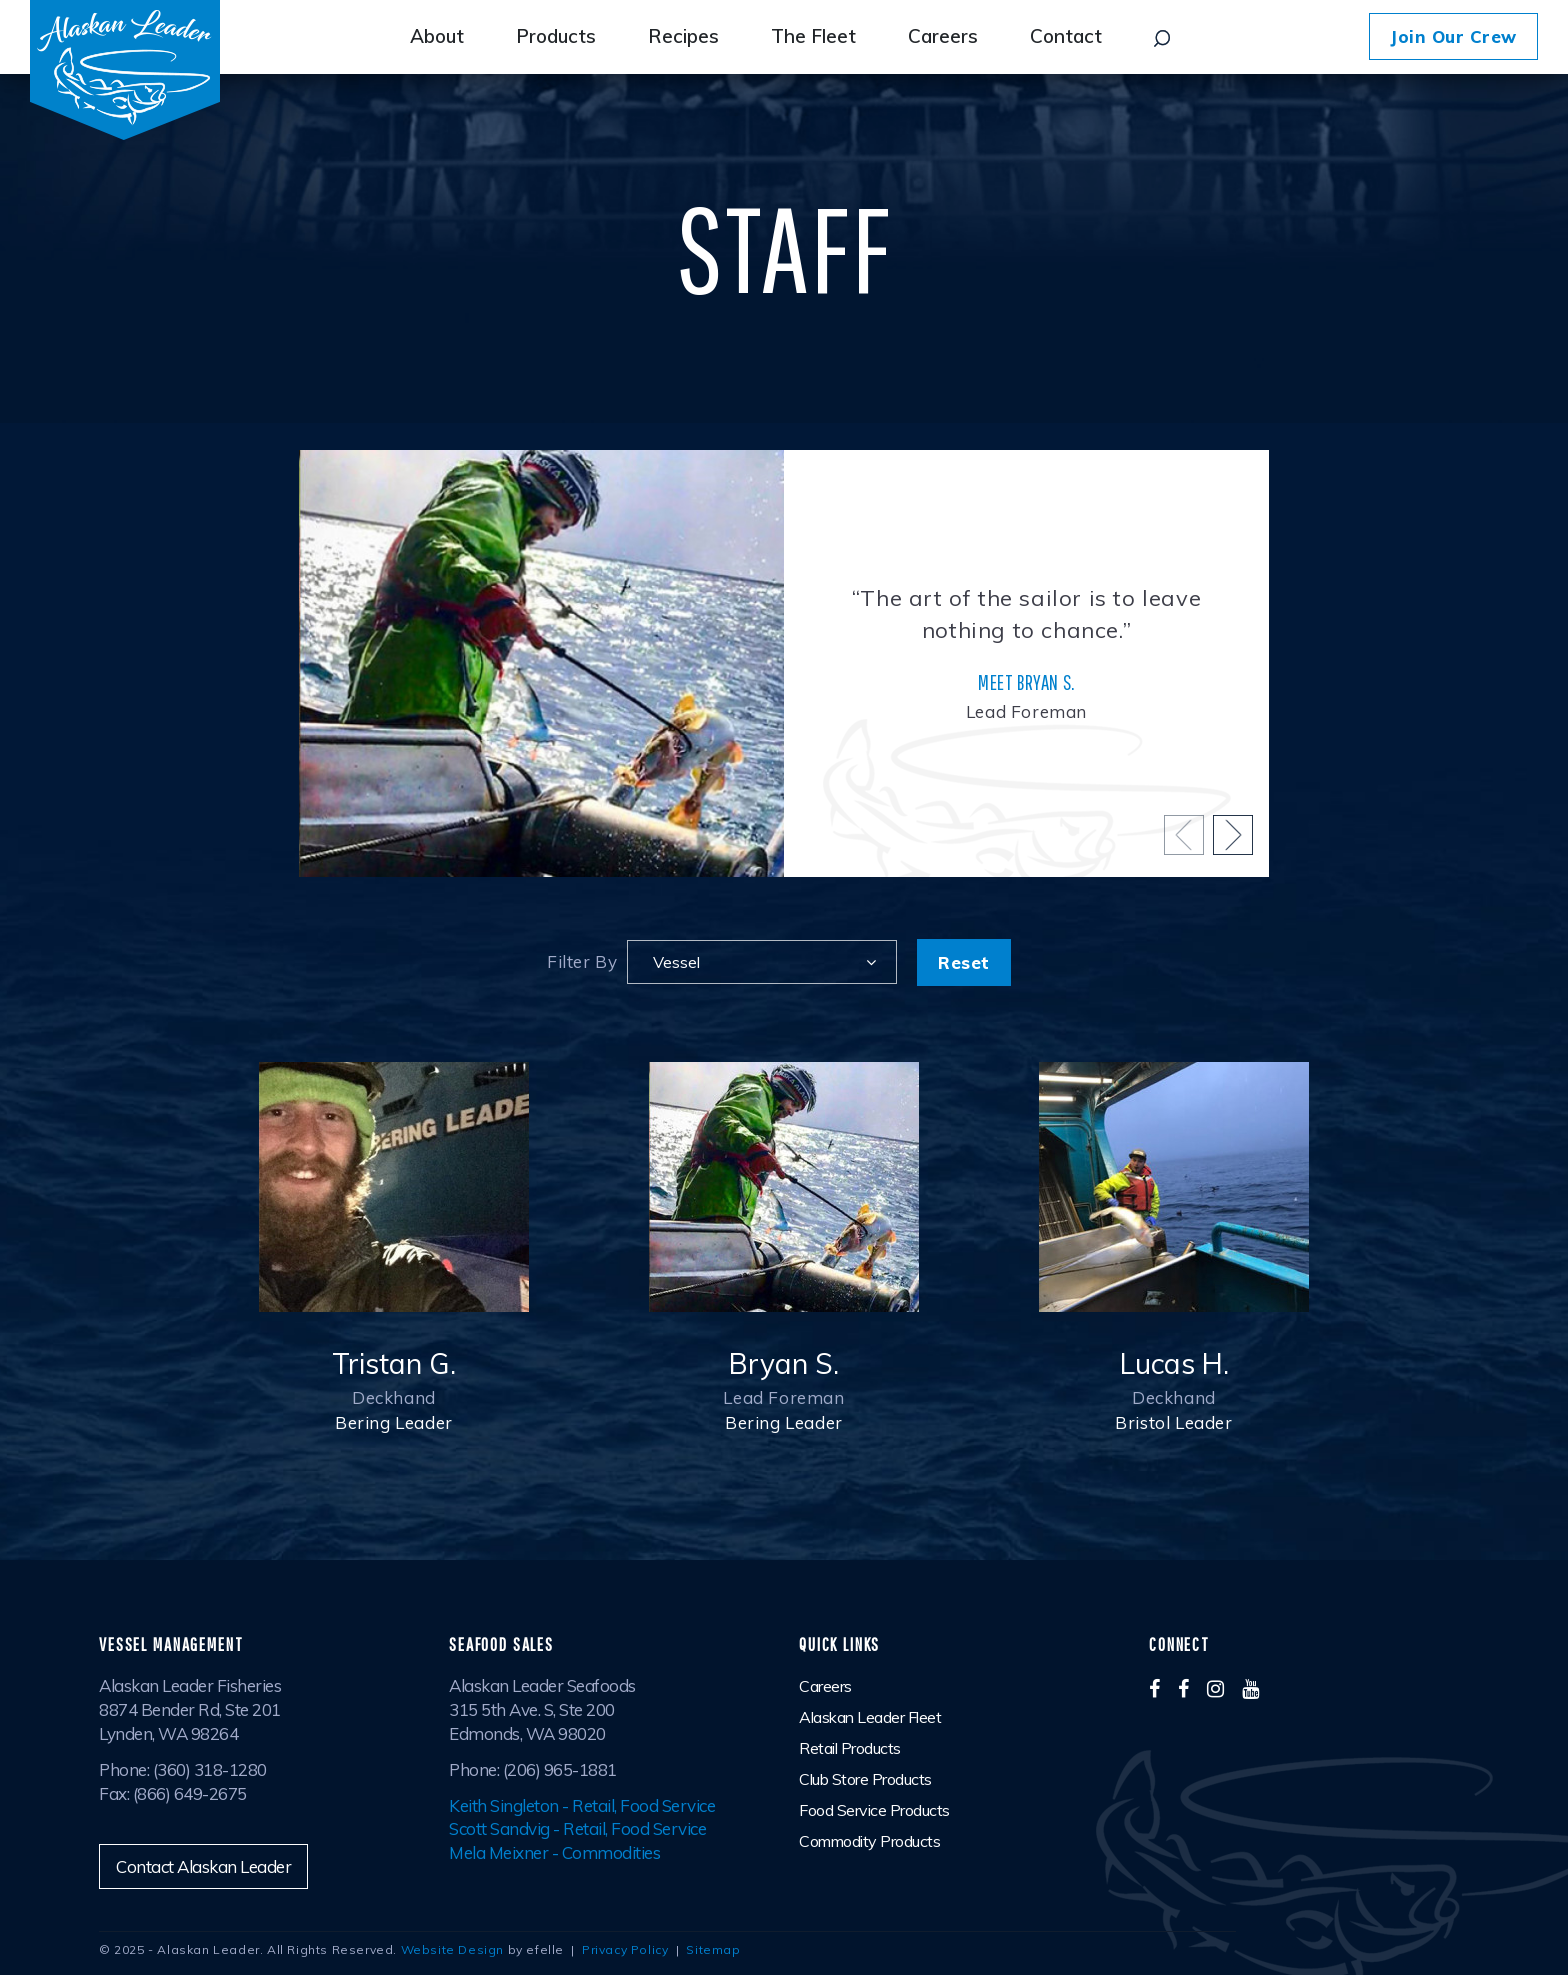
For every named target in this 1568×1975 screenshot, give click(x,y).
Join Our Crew (1453, 36)
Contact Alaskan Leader (203, 1866)
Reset (964, 962)
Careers (943, 36)
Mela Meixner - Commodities (554, 1852)
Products (556, 36)
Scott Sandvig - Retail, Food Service (577, 1828)
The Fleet (813, 36)
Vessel (676, 962)
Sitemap (713, 1949)
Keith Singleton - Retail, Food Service (582, 1805)
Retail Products (850, 1748)
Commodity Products (869, 1841)
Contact (1066, 36)
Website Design (452, 1949)
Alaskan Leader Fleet (870, 1717)
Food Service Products (874, 1810)
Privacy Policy (625, 1949)
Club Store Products (865, 1779)
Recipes (683, 36)
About (437, 36)
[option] (784, 663)
